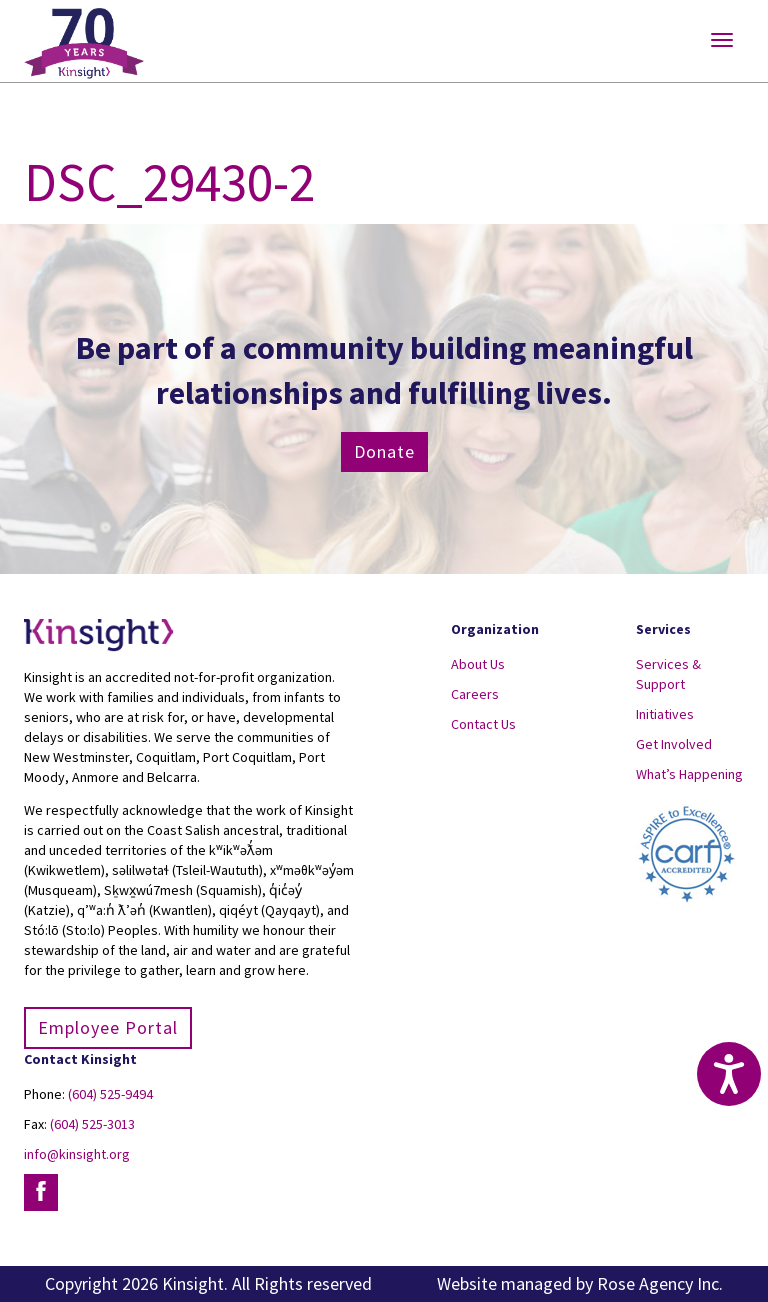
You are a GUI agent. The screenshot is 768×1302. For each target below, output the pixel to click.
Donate (384, 451)
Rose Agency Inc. (660, 1283)
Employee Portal (108, 1027)
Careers (475, 694)
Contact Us (483, 724)
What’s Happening (689, 774)
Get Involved (674, 744)
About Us (478, 664)
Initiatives (665, 714)
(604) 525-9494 (110, 1094)
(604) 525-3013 (92, 1124)
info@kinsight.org (77, 1154)
